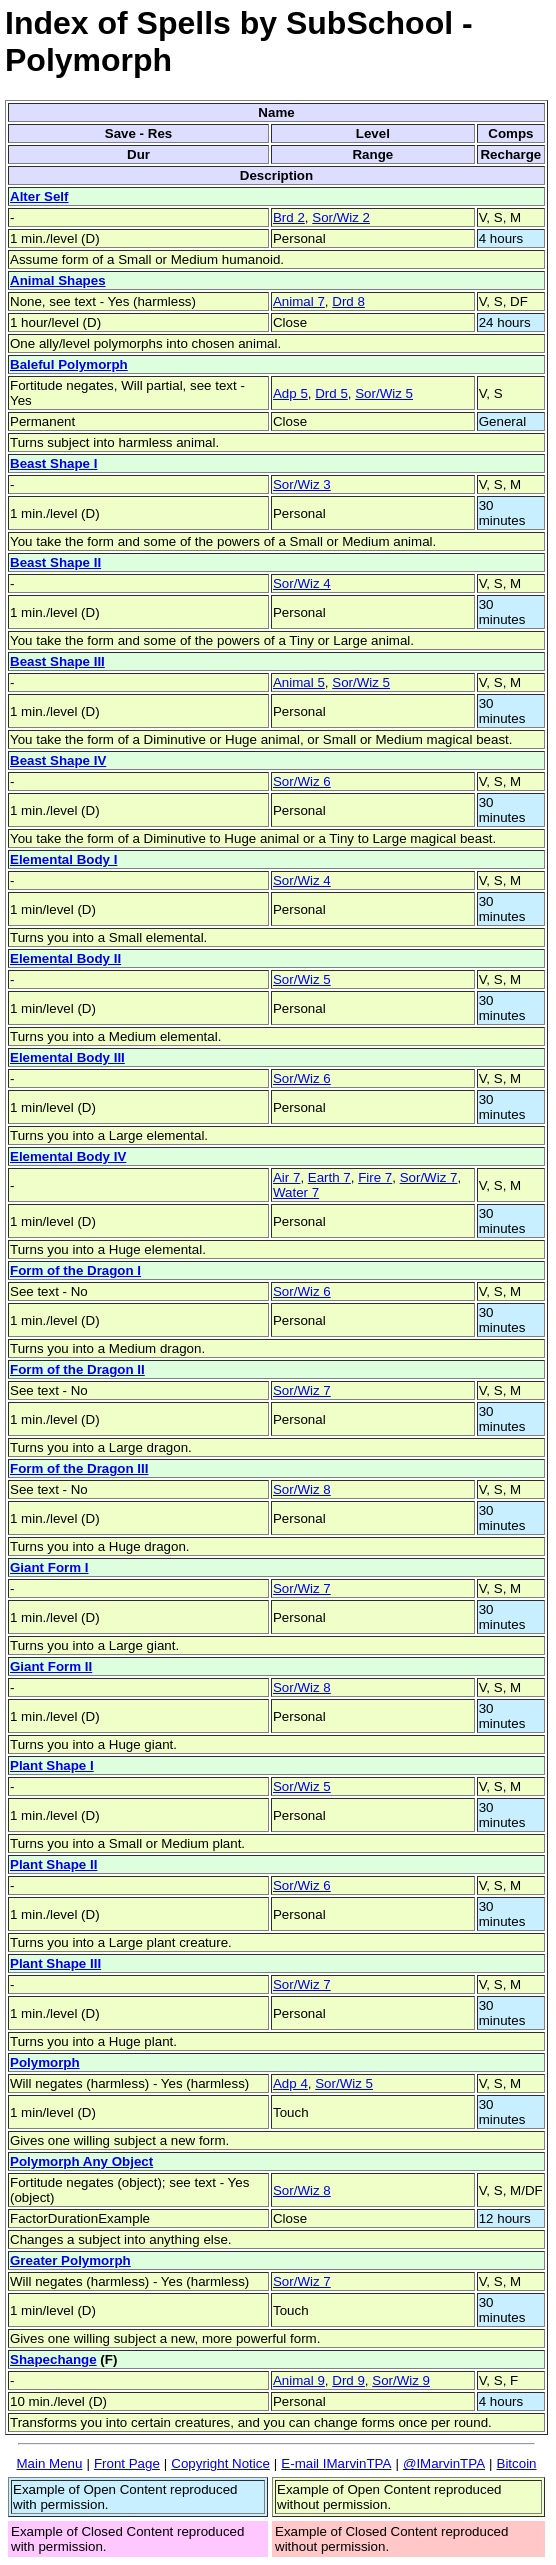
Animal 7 (299, 301)
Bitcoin (517, 2463)
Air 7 (286, 1177)
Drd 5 (331, 393)
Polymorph (45, 2062)
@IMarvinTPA (444, 2463)
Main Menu (49, 2463)
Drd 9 (348, 2380)
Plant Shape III (55, 1963)
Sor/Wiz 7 (429, 1177)
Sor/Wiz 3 (302, 484)
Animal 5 (299, 682)
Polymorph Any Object (81, 2161)
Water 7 (296, 1192)
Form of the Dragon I (75, 1270)
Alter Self (39, 196)
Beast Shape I (53, 463)
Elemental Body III (67, 1057)
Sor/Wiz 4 (302, 583)
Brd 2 (289, 217)
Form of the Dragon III (79, 1468)
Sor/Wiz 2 (341, 217)
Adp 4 (290, 2083)
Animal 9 (299, 2380)
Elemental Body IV (68, 1156)
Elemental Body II (65, 958)
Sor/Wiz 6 (302, 781)
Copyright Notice (220, 2463)
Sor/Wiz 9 (401, 2380)
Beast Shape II (55, 562)
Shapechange (53, 2359)
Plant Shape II (53, 1864)
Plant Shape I (52, 1765)
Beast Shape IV (58, 760)
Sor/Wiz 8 (302, 1489)
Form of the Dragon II (77, 1369)
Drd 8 (348, 301)
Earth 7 (329, 1177)
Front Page (127, 2463)
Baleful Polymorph (69, 364)
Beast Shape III (57, 661)
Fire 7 (375, 1177)
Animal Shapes (58, 280)
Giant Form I (49, 1567)
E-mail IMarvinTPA (336, 2463)
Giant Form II (51, 1666)
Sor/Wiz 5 (384, 393)
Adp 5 (290, 393)
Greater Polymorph (70, 2260)
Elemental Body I (63, 859)
